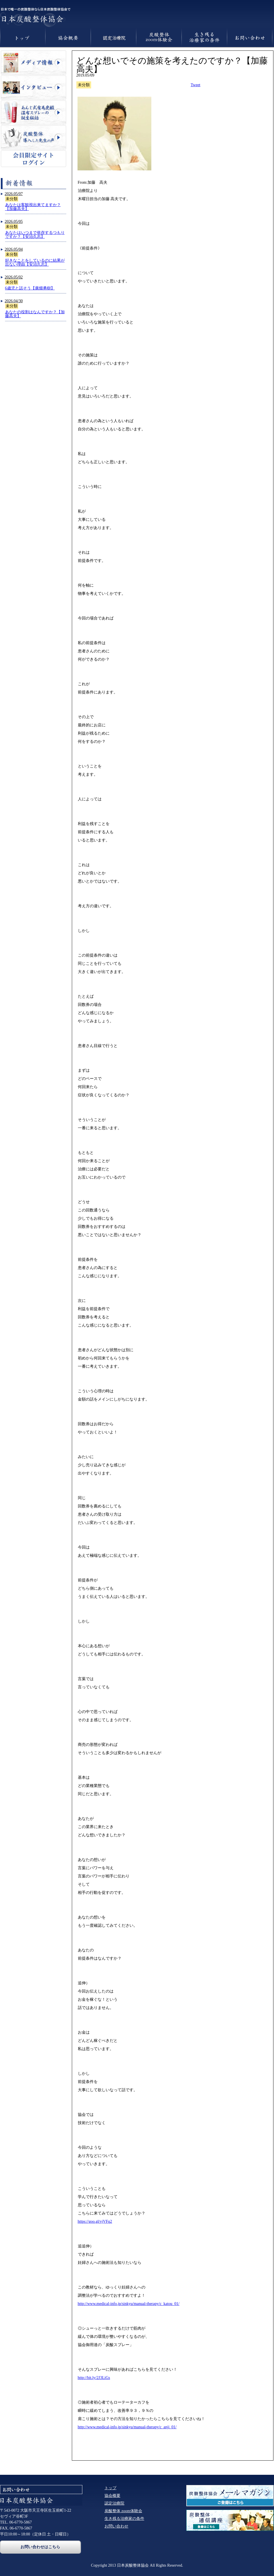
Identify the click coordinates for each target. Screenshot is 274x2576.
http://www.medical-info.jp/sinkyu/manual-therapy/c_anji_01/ (127, 2427)
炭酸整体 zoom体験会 (123, 2511)
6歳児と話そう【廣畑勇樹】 (30, 288)
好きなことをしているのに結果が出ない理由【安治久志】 (35, 262)
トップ (110, 2488)
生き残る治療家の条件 (124, 2518)
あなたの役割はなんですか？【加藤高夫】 (35, 314)
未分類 (12, 199)
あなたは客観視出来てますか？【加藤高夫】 (33, 207)
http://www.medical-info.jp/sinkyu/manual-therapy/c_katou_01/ (128, 2304)
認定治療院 (114, 2503)
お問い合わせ (116, 2526)
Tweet (195, 85)
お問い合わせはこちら (40, 2547)
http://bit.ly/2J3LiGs (94, 2378)
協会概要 (112, 2495)
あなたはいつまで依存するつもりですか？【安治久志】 (35, 234)
